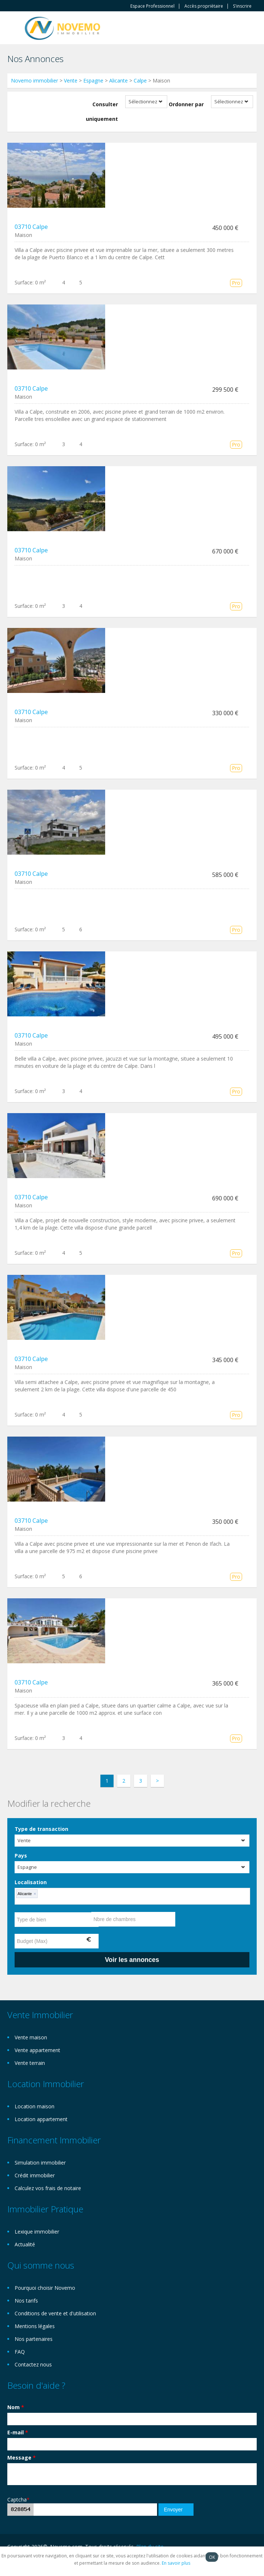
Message (21, 2457)
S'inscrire (242, 6)
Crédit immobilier (35, 2175)
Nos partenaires (34, 2338)
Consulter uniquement (102, 111)
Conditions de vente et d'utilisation (55, 2313)
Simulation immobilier (40, 2162)
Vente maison (31, 2037)
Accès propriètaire (203, 6)
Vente (70, 80)
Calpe (140, 80)
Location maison (34, 2106)
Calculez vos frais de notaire (48, 2188)
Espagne (93, 80)
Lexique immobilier (37, 2231)
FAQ (20, 2351)
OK (212, 2557)
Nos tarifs (26, 2300)
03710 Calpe (31, 227)
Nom (15, 2407)
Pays (21, 1855)
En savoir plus (176, 2563)
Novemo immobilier (34, 80)
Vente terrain (30, 2062)
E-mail (17, 2432)
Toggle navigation (13, 28)
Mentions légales (35, 2326)
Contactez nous (33, 2364)
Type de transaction (41, 1828)
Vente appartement (37, 2050)
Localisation (31, 1882)
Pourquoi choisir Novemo (45, 2287)
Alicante (118, 80)
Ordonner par (186, 104)
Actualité (25, 2244)
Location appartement (41, 2119)
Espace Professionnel (152, 6)
